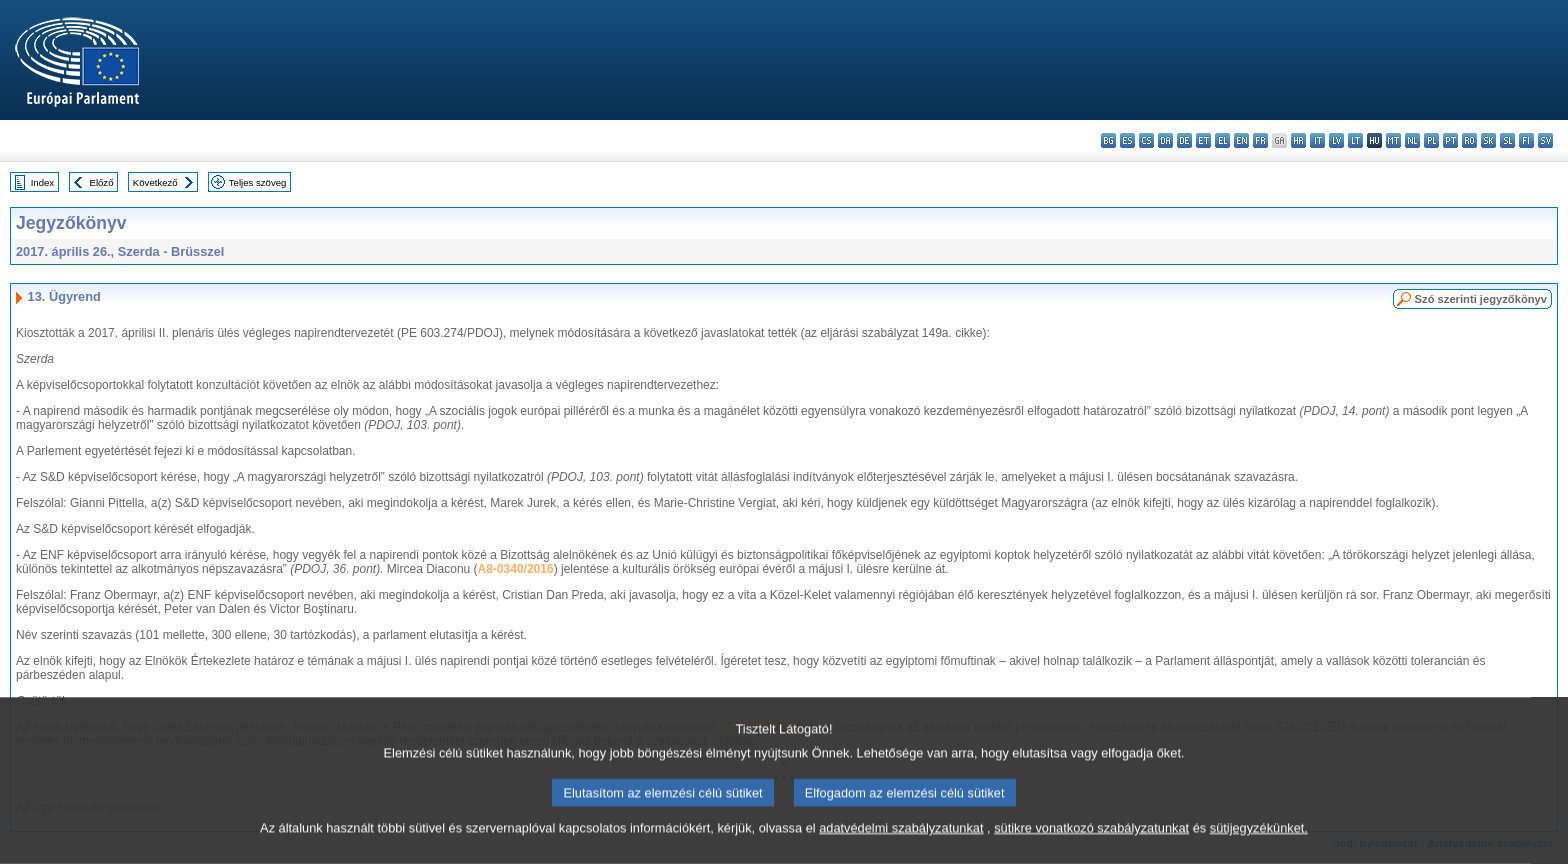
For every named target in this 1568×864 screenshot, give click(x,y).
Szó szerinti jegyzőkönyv (1481, 299)
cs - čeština (1146, 140)
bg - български (1108, 140)
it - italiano (1317, 140)
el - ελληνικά (1222, 140)
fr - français (1260, 140)
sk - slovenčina (1488, 140)
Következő (155, 182)
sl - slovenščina (1507, 140)
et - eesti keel (1203, 140)
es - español (1127, 140)
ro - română (1469, 140)
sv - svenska (1545, 140)
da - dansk (1165, 140)
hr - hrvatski (1298, 140)
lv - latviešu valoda (1336, 140)
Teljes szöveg (258, 182)
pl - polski (1431, 140)
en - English (1241, 140)
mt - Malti (1393, 140)
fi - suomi (1526, 140)
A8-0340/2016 (516, 569)
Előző (102, 182)
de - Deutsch (1184, 140)
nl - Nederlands (1412, 140)
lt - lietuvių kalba (1355, 140)
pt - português (1450, 140)
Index (42, 182)
